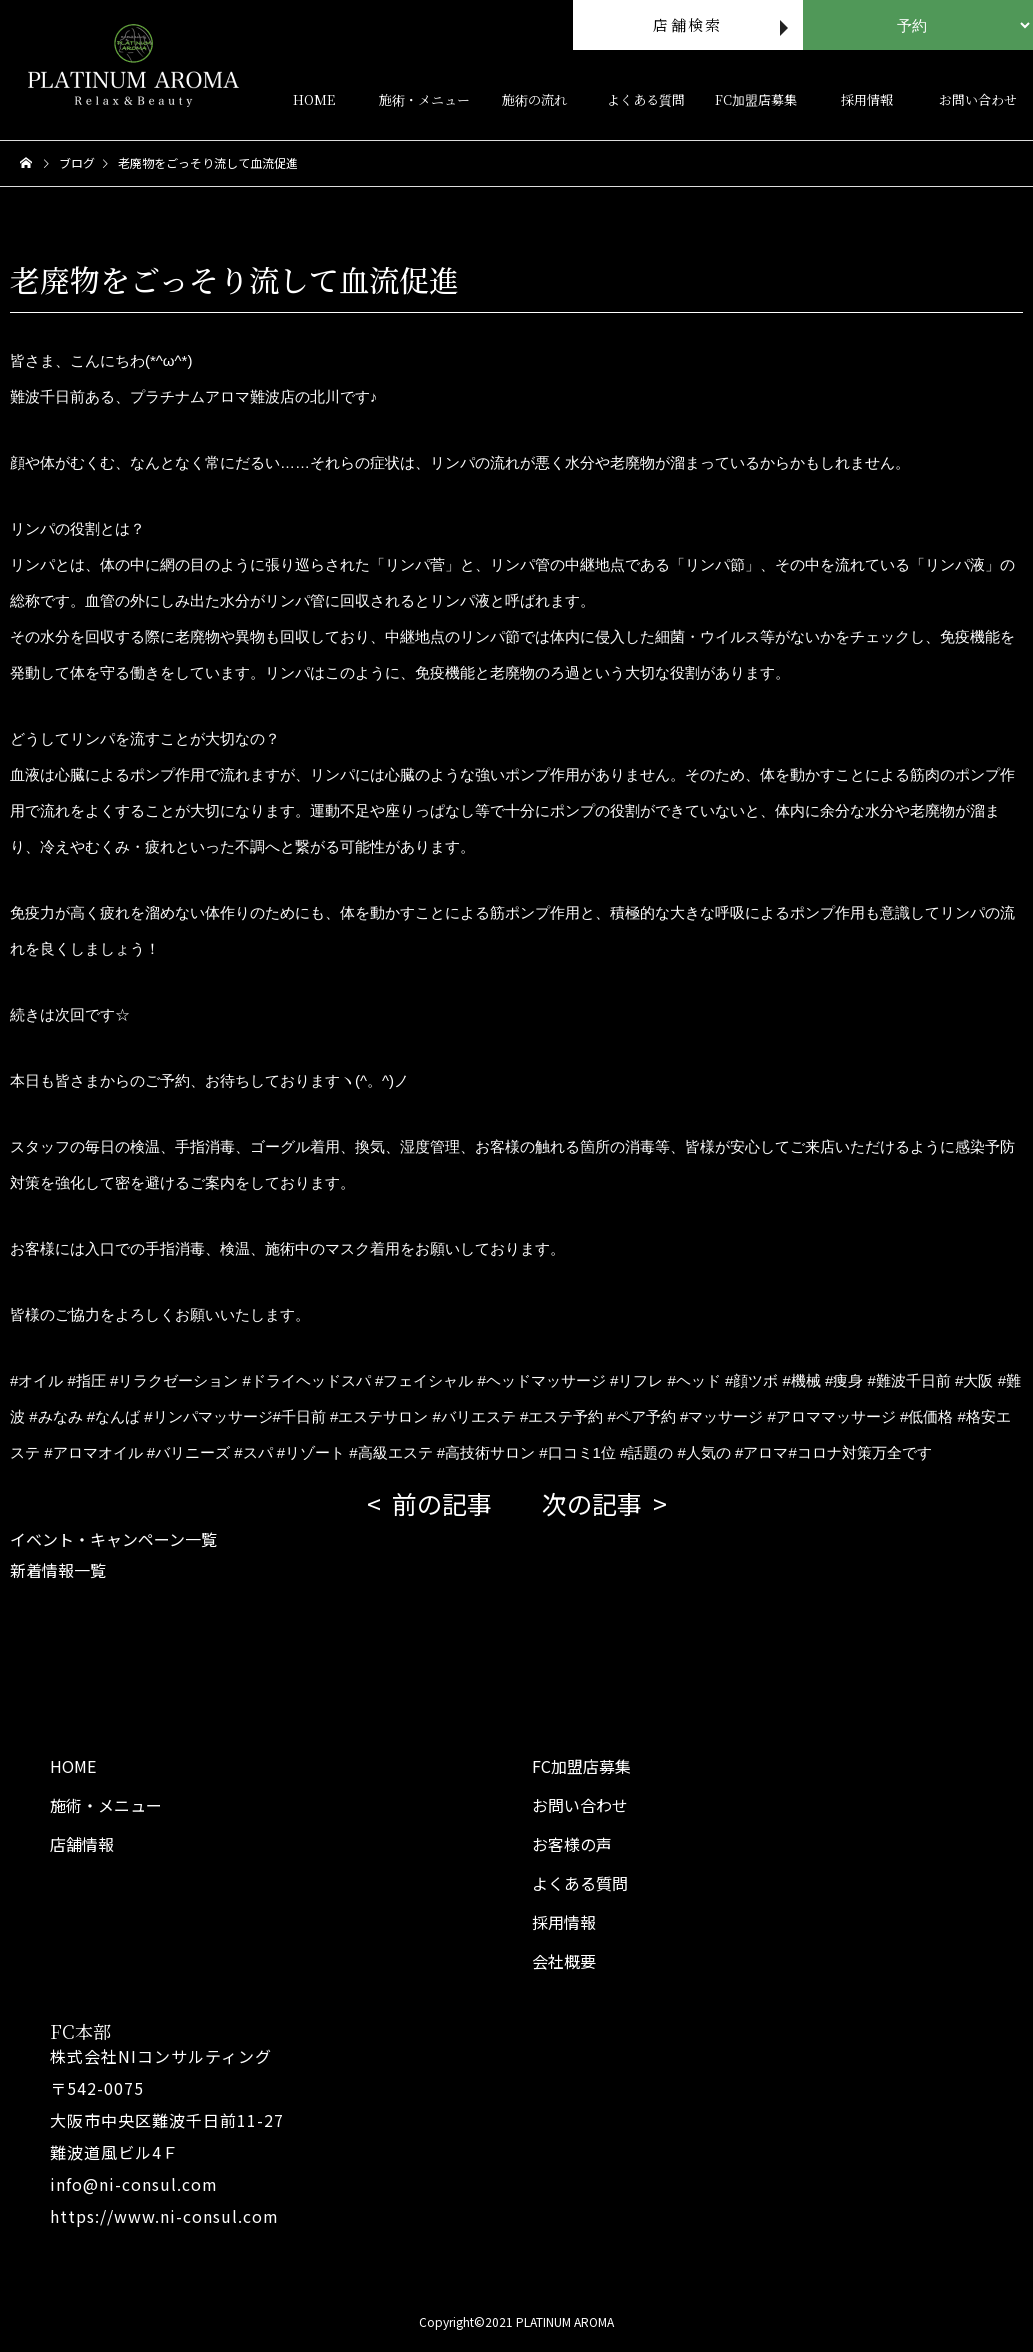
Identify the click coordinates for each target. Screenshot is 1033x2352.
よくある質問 (646, 99)
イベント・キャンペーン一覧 (113, 1539)
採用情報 (867, 99)
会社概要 (564, 1961)
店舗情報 (82, 1844)
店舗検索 (687, 24)
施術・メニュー (424, 99)
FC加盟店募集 (756, 99)
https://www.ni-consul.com (164, 2216)
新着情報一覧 (58, 1570)
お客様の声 (572, 1844)
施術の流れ (534, 99)
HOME (314, 99)
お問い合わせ (978, 99)
